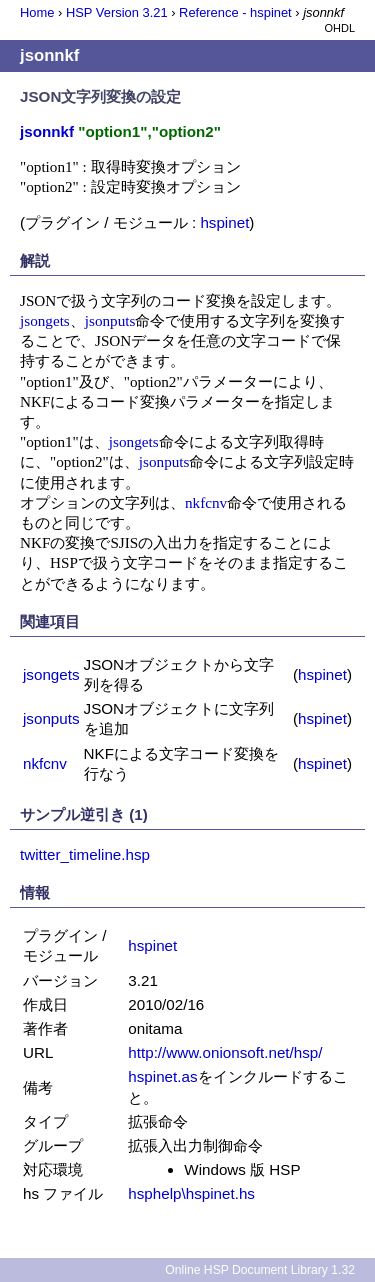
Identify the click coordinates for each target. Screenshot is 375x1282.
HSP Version (117, 12)
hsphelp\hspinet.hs (191, 1193)
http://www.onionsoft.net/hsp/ (225, 1052)
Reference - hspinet (235, 12)
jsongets (45, 320)
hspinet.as (162, 1076)
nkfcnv (206, 502)
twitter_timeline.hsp (85, 854)
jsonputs (110, 320)
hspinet (224, 222)
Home (37, 12)
